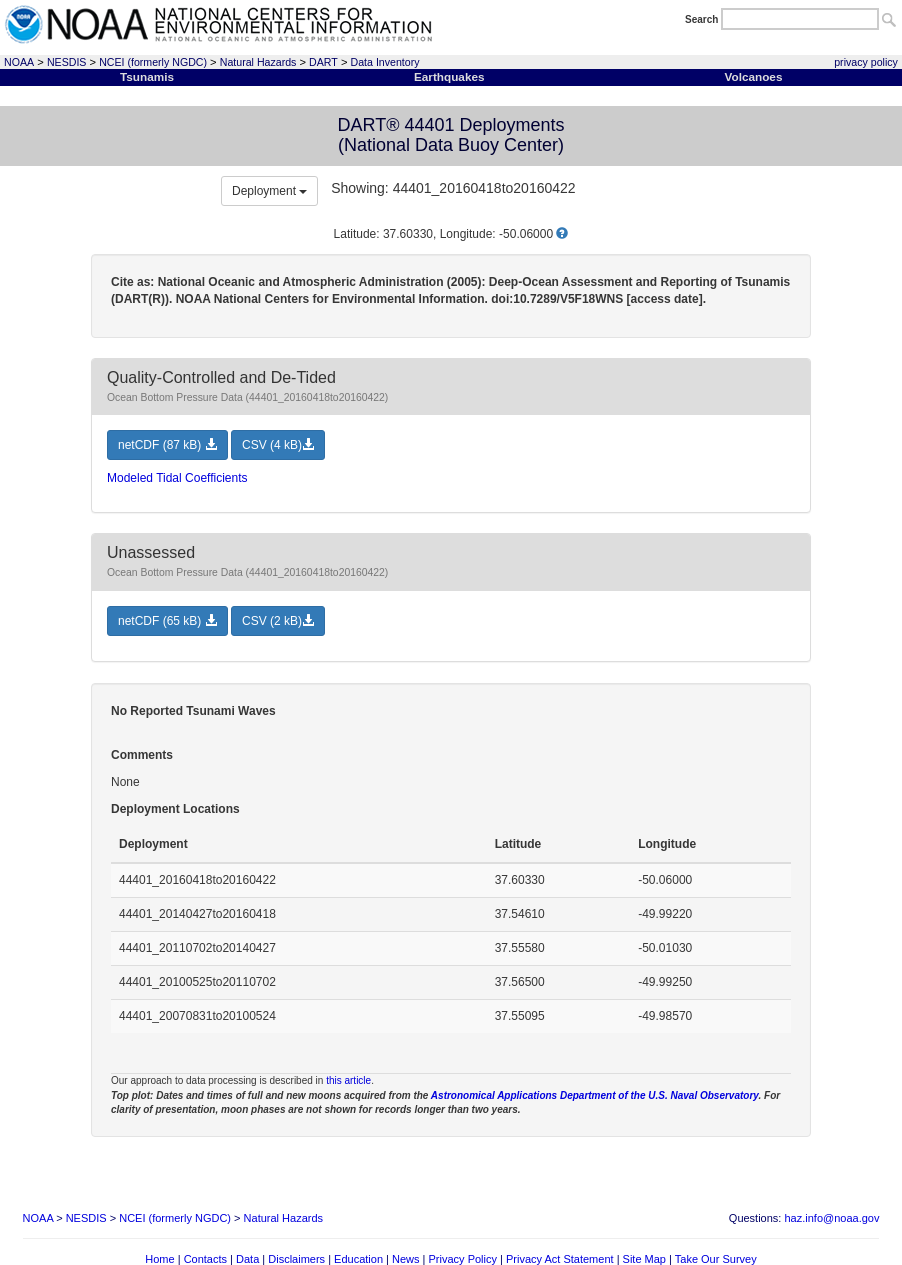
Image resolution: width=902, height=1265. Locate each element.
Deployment (269, 191)
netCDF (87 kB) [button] (167, 445)
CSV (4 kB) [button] (278, 445)
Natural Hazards (258, 62)
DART (323, 62)
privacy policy (866, 62)
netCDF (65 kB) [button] (167, 621)
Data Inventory (385, 62)
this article (348, 1080)
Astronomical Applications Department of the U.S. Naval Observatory (595, 1095)
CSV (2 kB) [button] (278, 621)
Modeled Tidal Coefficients (177, 478)
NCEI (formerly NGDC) (153, 62)
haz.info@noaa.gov (831, 1218)
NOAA (19, 62)
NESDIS (67, 62)
